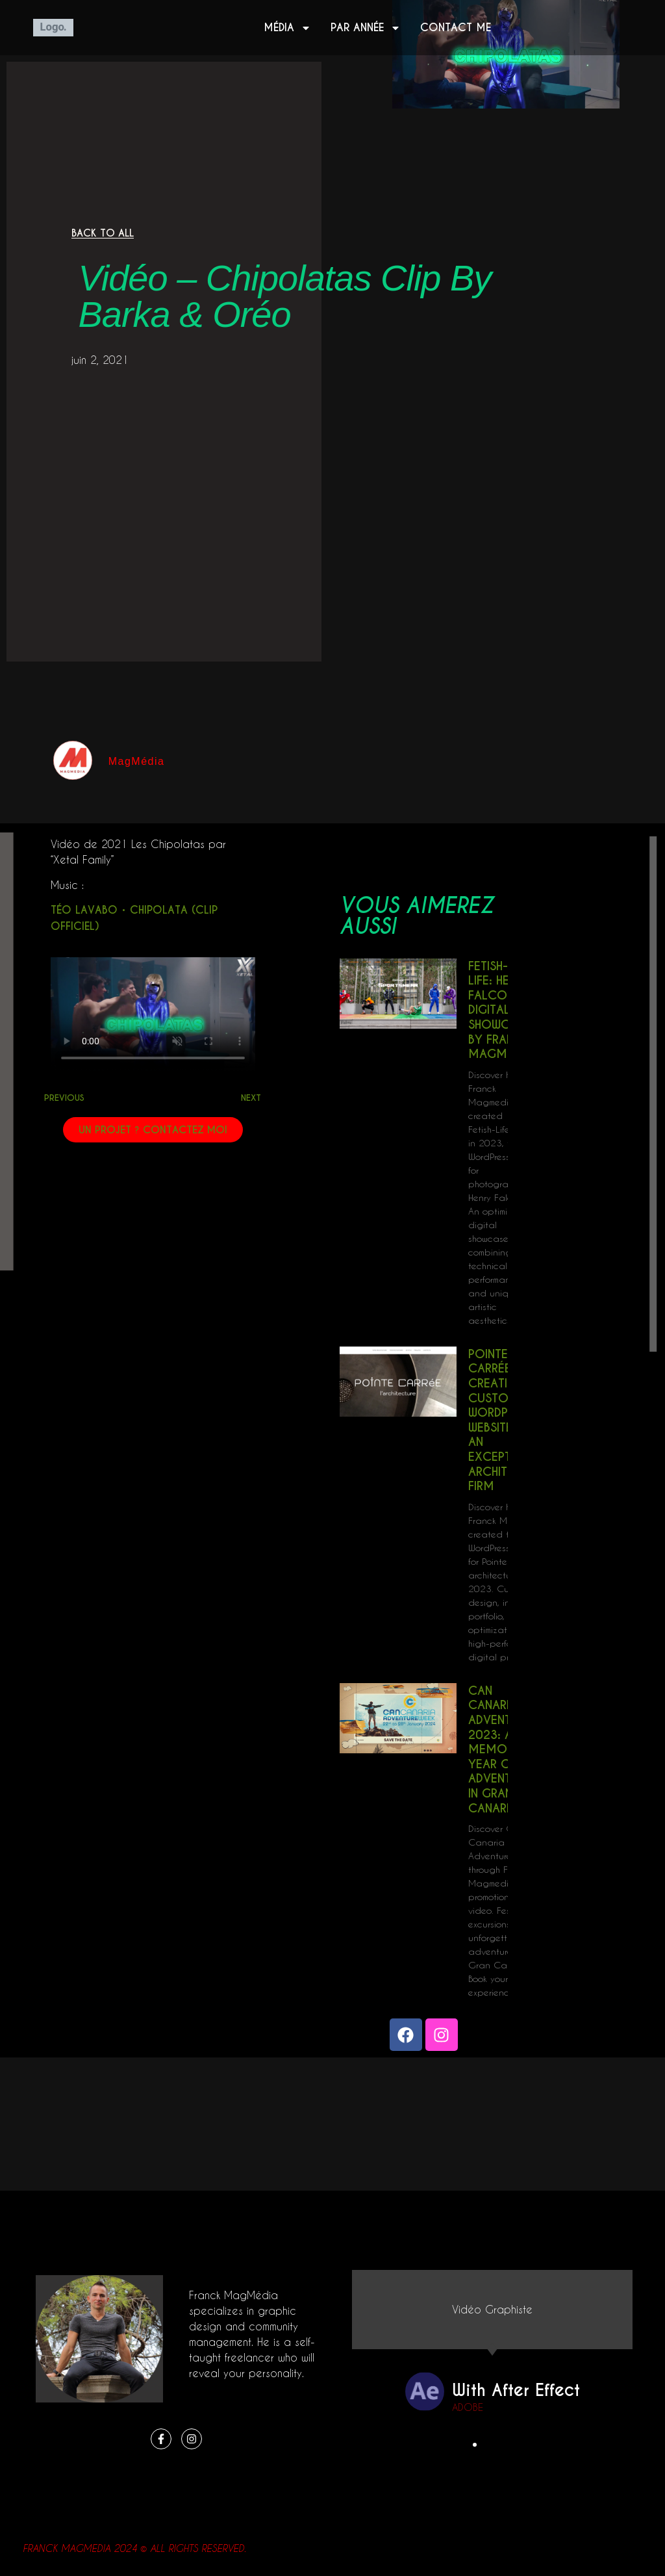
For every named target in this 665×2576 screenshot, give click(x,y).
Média (287, 28)
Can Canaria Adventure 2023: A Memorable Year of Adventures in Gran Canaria (504, 1749)
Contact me (455, 27)
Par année (366, 28)
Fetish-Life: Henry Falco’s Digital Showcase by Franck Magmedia (499, 1010)
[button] (475, 2445)
